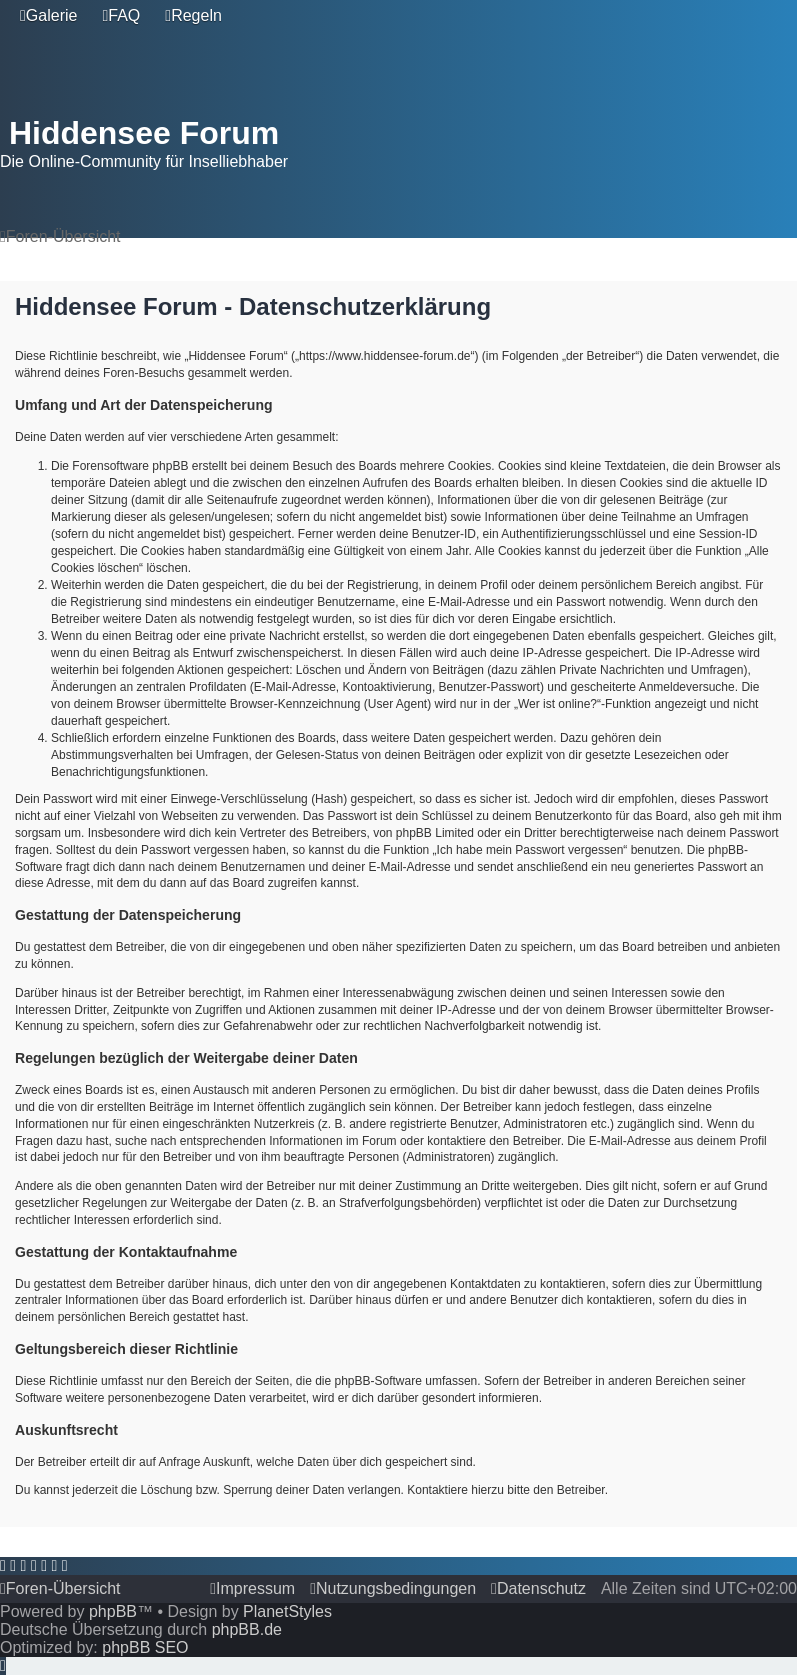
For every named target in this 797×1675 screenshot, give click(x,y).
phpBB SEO (145, 1647)
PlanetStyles (287, 1611)
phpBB (113, 1611)
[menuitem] (48, 16)
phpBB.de (247, 1629)
